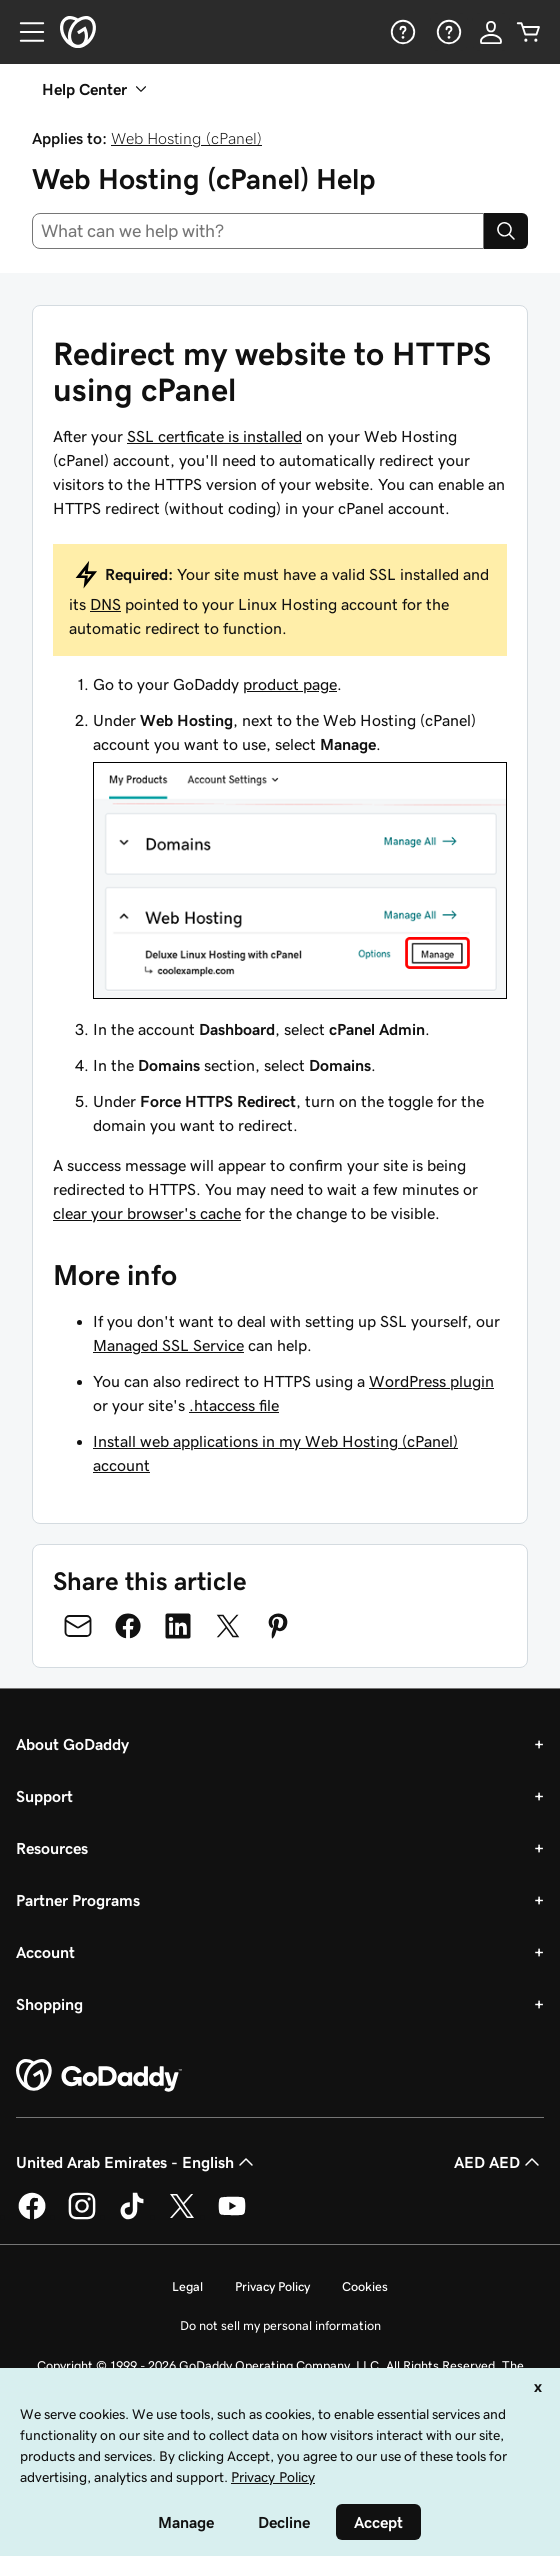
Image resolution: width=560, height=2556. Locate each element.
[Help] (401, 32)
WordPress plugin (431, 1381)
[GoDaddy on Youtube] (232, 2216)
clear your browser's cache (147, 1213)
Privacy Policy (272, 2286)
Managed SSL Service (168, 1345)
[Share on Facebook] (128, 1626)
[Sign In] (491, 32)
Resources (52, 1848)
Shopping (49, 2004)
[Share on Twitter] (228, 1626)
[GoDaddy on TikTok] (132, 2216)
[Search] (506, 231)
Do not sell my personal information (280, 2325)
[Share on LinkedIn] (178, 1626)
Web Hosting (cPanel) (186, 138)
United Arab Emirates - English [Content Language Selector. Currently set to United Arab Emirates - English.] (137, 2162)
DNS (105, 604)
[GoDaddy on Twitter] (182, 2216)
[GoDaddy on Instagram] (82, 2216)
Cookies (365, 2286)
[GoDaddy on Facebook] (32, 2216)
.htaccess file (234, 1405)
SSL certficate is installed (214, 436)
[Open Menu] (24, 32)
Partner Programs (78, 1900)
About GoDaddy (72, 1744)
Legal (187, 2286)
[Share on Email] (78, 1626)
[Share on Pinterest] (278, 1626)
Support (44, 1796)
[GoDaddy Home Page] (99, 2076)
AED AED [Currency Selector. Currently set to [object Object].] (499, 2162)
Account (45, 1952)
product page (290, 684)
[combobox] (258, 231)
